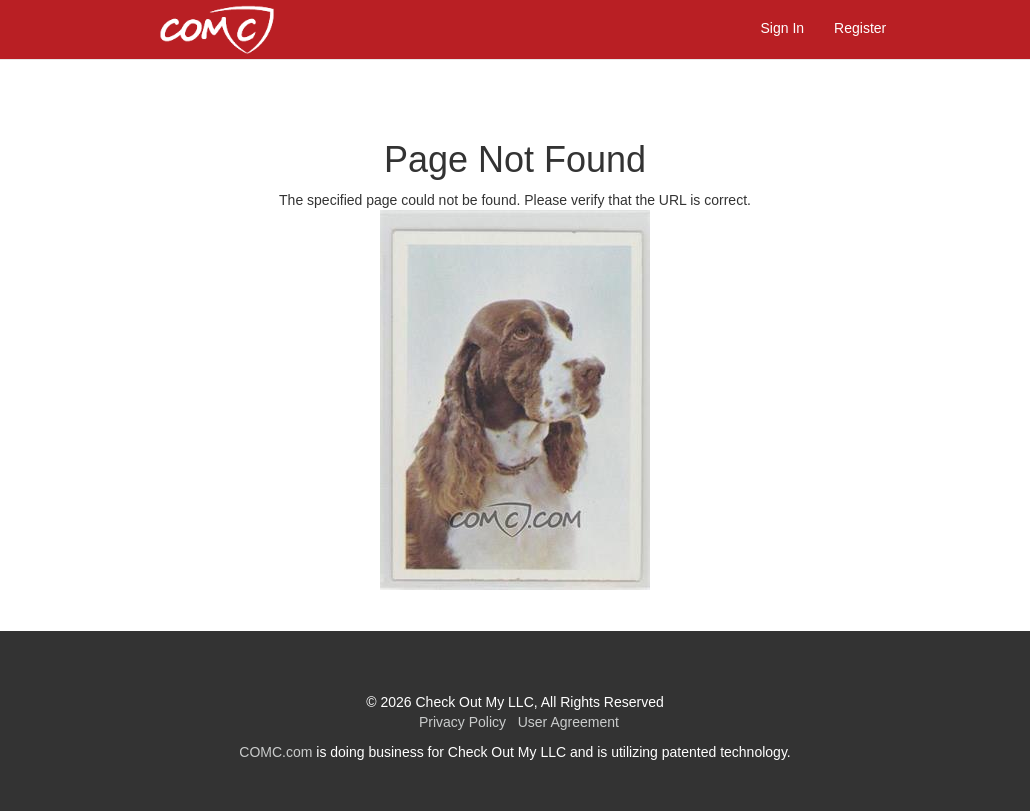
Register (860, 28)
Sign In (783, 28)
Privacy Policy (460, 722)
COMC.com (275, 752)
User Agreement (564, 722)
